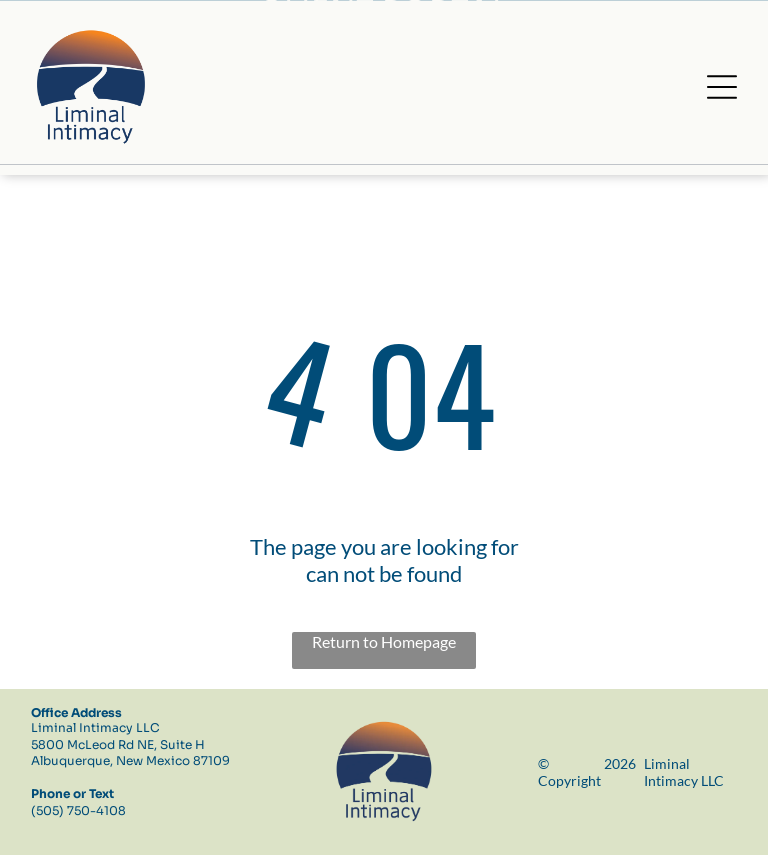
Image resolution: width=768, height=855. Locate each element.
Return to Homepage (384, 641)
